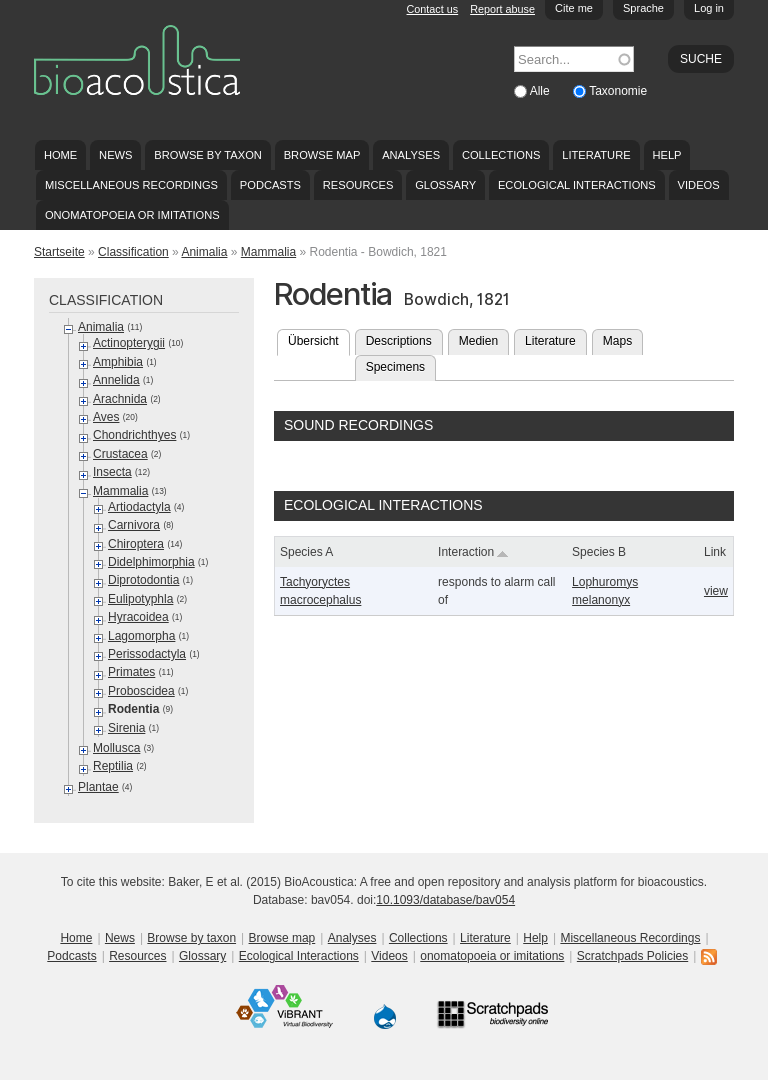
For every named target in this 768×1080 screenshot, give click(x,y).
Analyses (411, 155)
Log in (709, 8)
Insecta (112, 472)
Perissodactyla (147, 654)
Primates (131, 672)
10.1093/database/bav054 (445, 900)
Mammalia (268, 252)
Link (715, 552)
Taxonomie (618, 91)
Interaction (473, 552)
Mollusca (116, 748)
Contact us (433, 9)
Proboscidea (141, 691)
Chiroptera (136, 544)
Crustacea (120, 454)
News (115, 155)
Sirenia (126, 728)
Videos (699, 185)
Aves (106, 417)
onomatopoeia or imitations (132, 215)
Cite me (574, 8)
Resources (358, 185)
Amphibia (118, 362)
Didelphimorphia (151, 562)
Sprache (643, 8)
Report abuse (502, 9)
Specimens (395, 367)
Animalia (204, 252)
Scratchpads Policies (632, 956)
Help (666, 155)
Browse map (322, 155)
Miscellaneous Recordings (131, 185)
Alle (541, 91)
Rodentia (133, 709)
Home (60, 155)
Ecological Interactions (577, 185)
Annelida (116, 380)
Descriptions (399, 341)
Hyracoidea (138, 617)
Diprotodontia (143, 580)
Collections (501, 155)
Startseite (59, 252)
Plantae (98, 787)
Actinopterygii (129, 343)
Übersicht (319, 339)
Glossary (445, 185)
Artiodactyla (139, 507)
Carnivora (134, 525)
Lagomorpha (141, 636)
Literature (596, 155)
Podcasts (270, 185)
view (716, 591)
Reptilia (113, 766)
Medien (478, 341)
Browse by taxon (208, 155)
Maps (617, 341)
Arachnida (120, 399)
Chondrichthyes (134, 435)
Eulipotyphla (140, 599)
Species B (599, 552)
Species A (306, 552)
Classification (133, 252)
